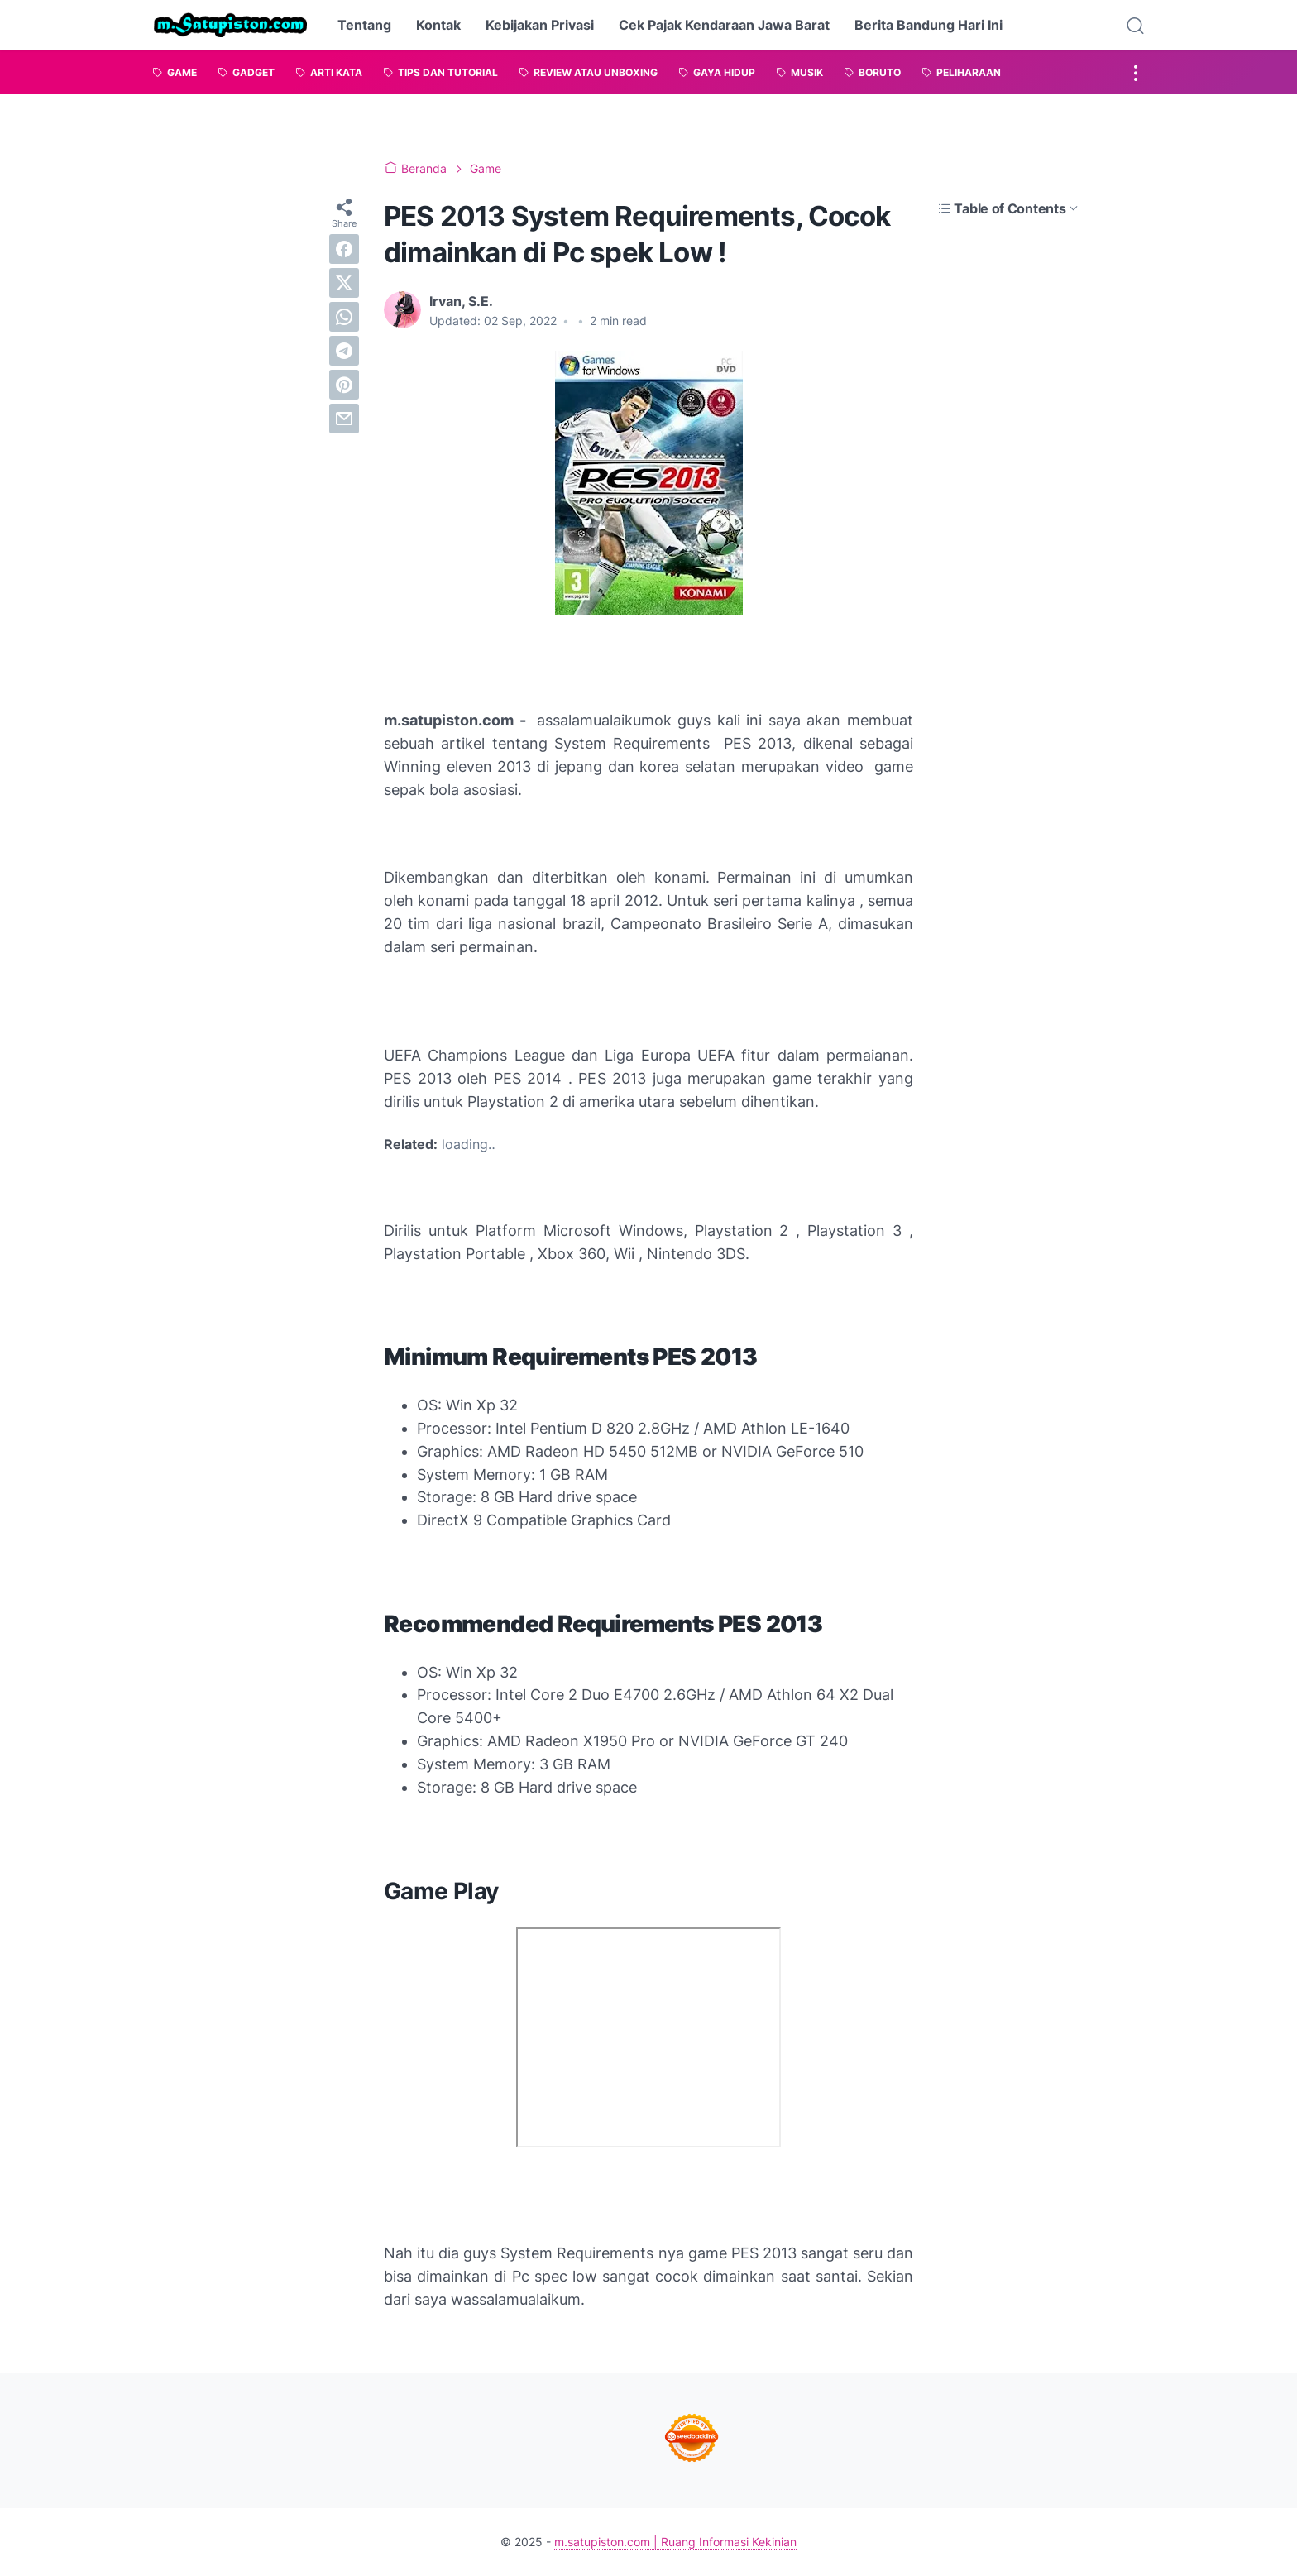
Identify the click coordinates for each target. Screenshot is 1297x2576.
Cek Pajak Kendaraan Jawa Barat (724, 25)
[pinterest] (344, 385)
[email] (344, 418)
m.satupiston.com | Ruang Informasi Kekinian (675, 2542)
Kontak (438, 25)
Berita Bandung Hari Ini (928, 25)
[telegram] (344, 351)
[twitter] (344, 283)
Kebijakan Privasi (540, 25)
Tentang (364, 25)
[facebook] (344, 249)
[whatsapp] (344, 317)
